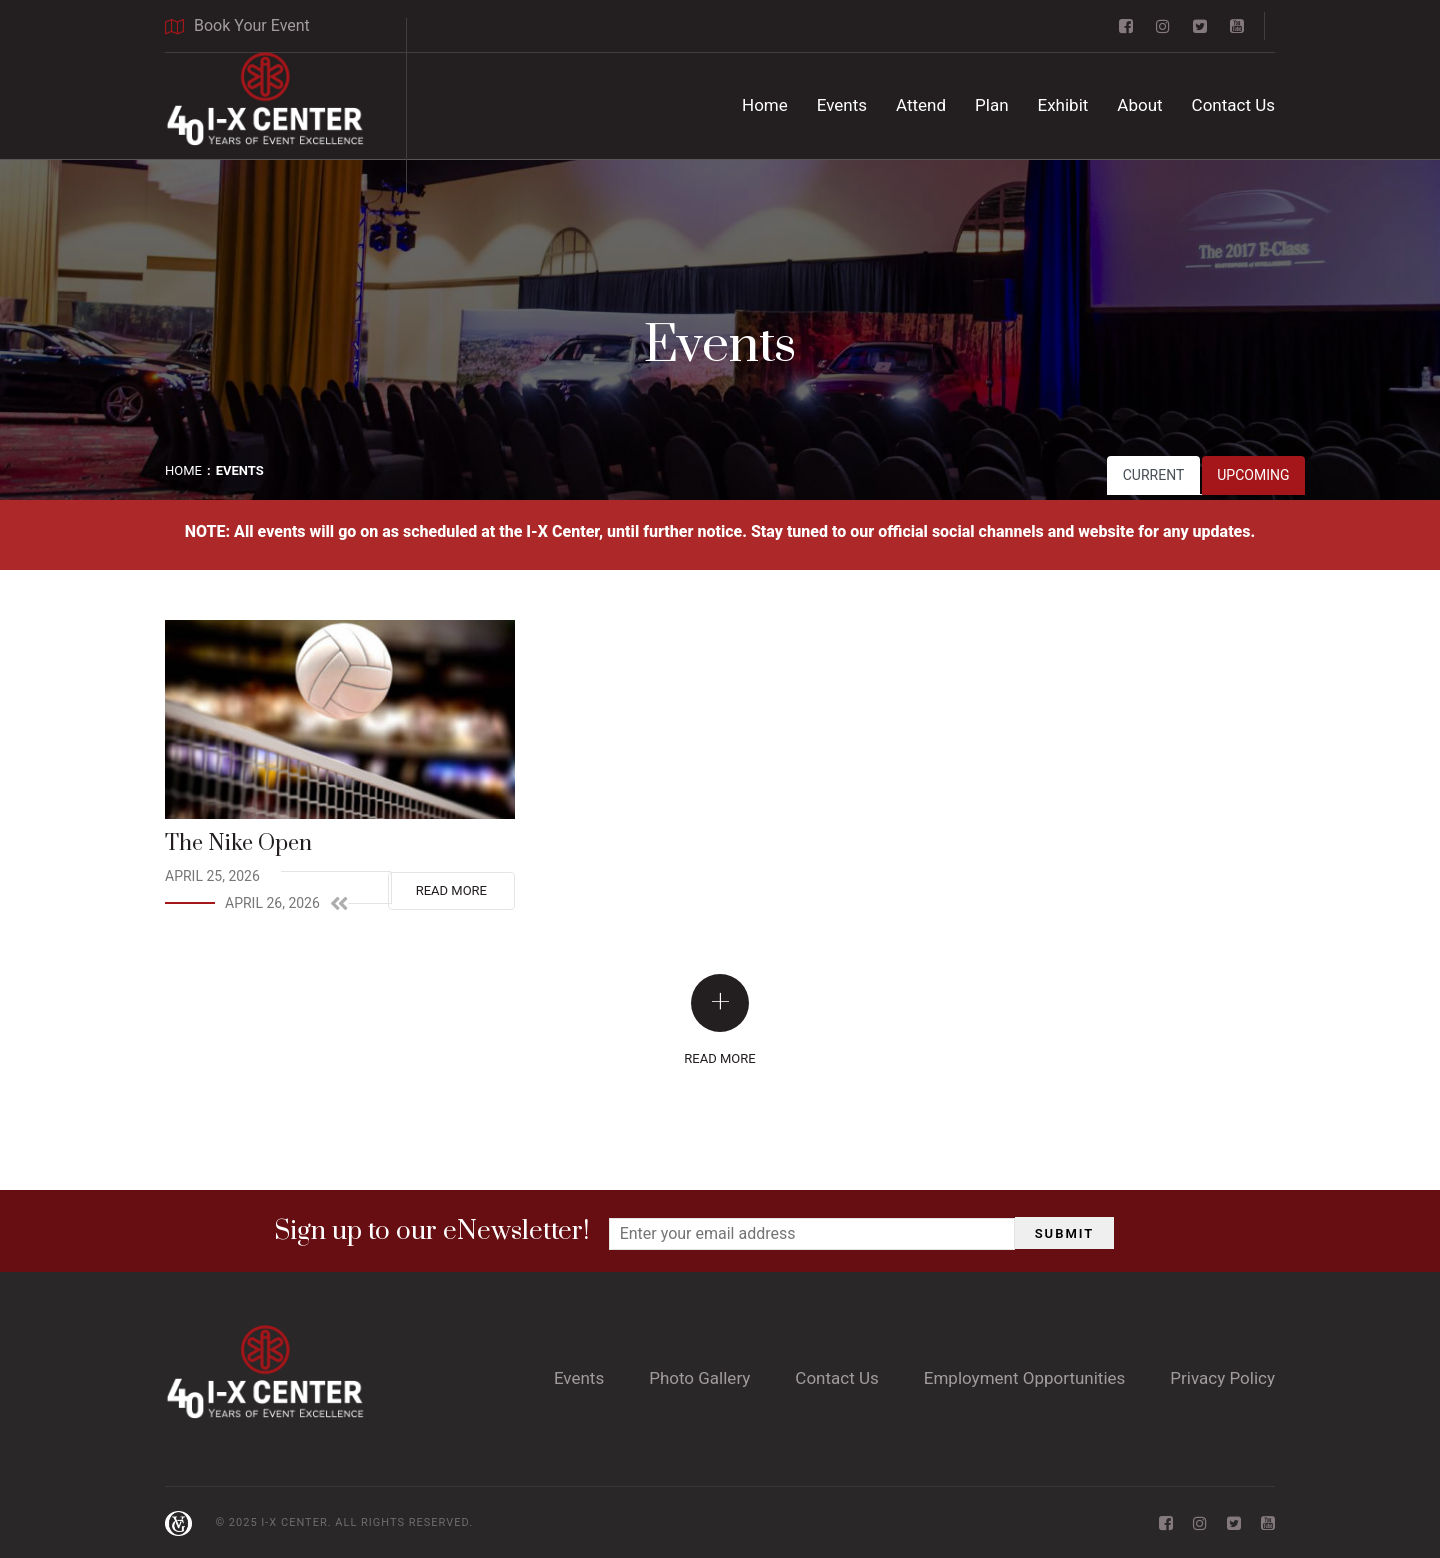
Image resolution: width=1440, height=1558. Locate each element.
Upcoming (1253, 475)
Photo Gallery (699, 1378)
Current (1154, 475)
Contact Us (1233, 105)
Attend (921, 105)
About (1139, 105)
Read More (451, 890)
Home (765, 105)
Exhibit (1063, 105)
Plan (992, 105)
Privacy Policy (1222, 1378)
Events (842, 105)
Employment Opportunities (1025, 1378)
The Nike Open (238, 843)
